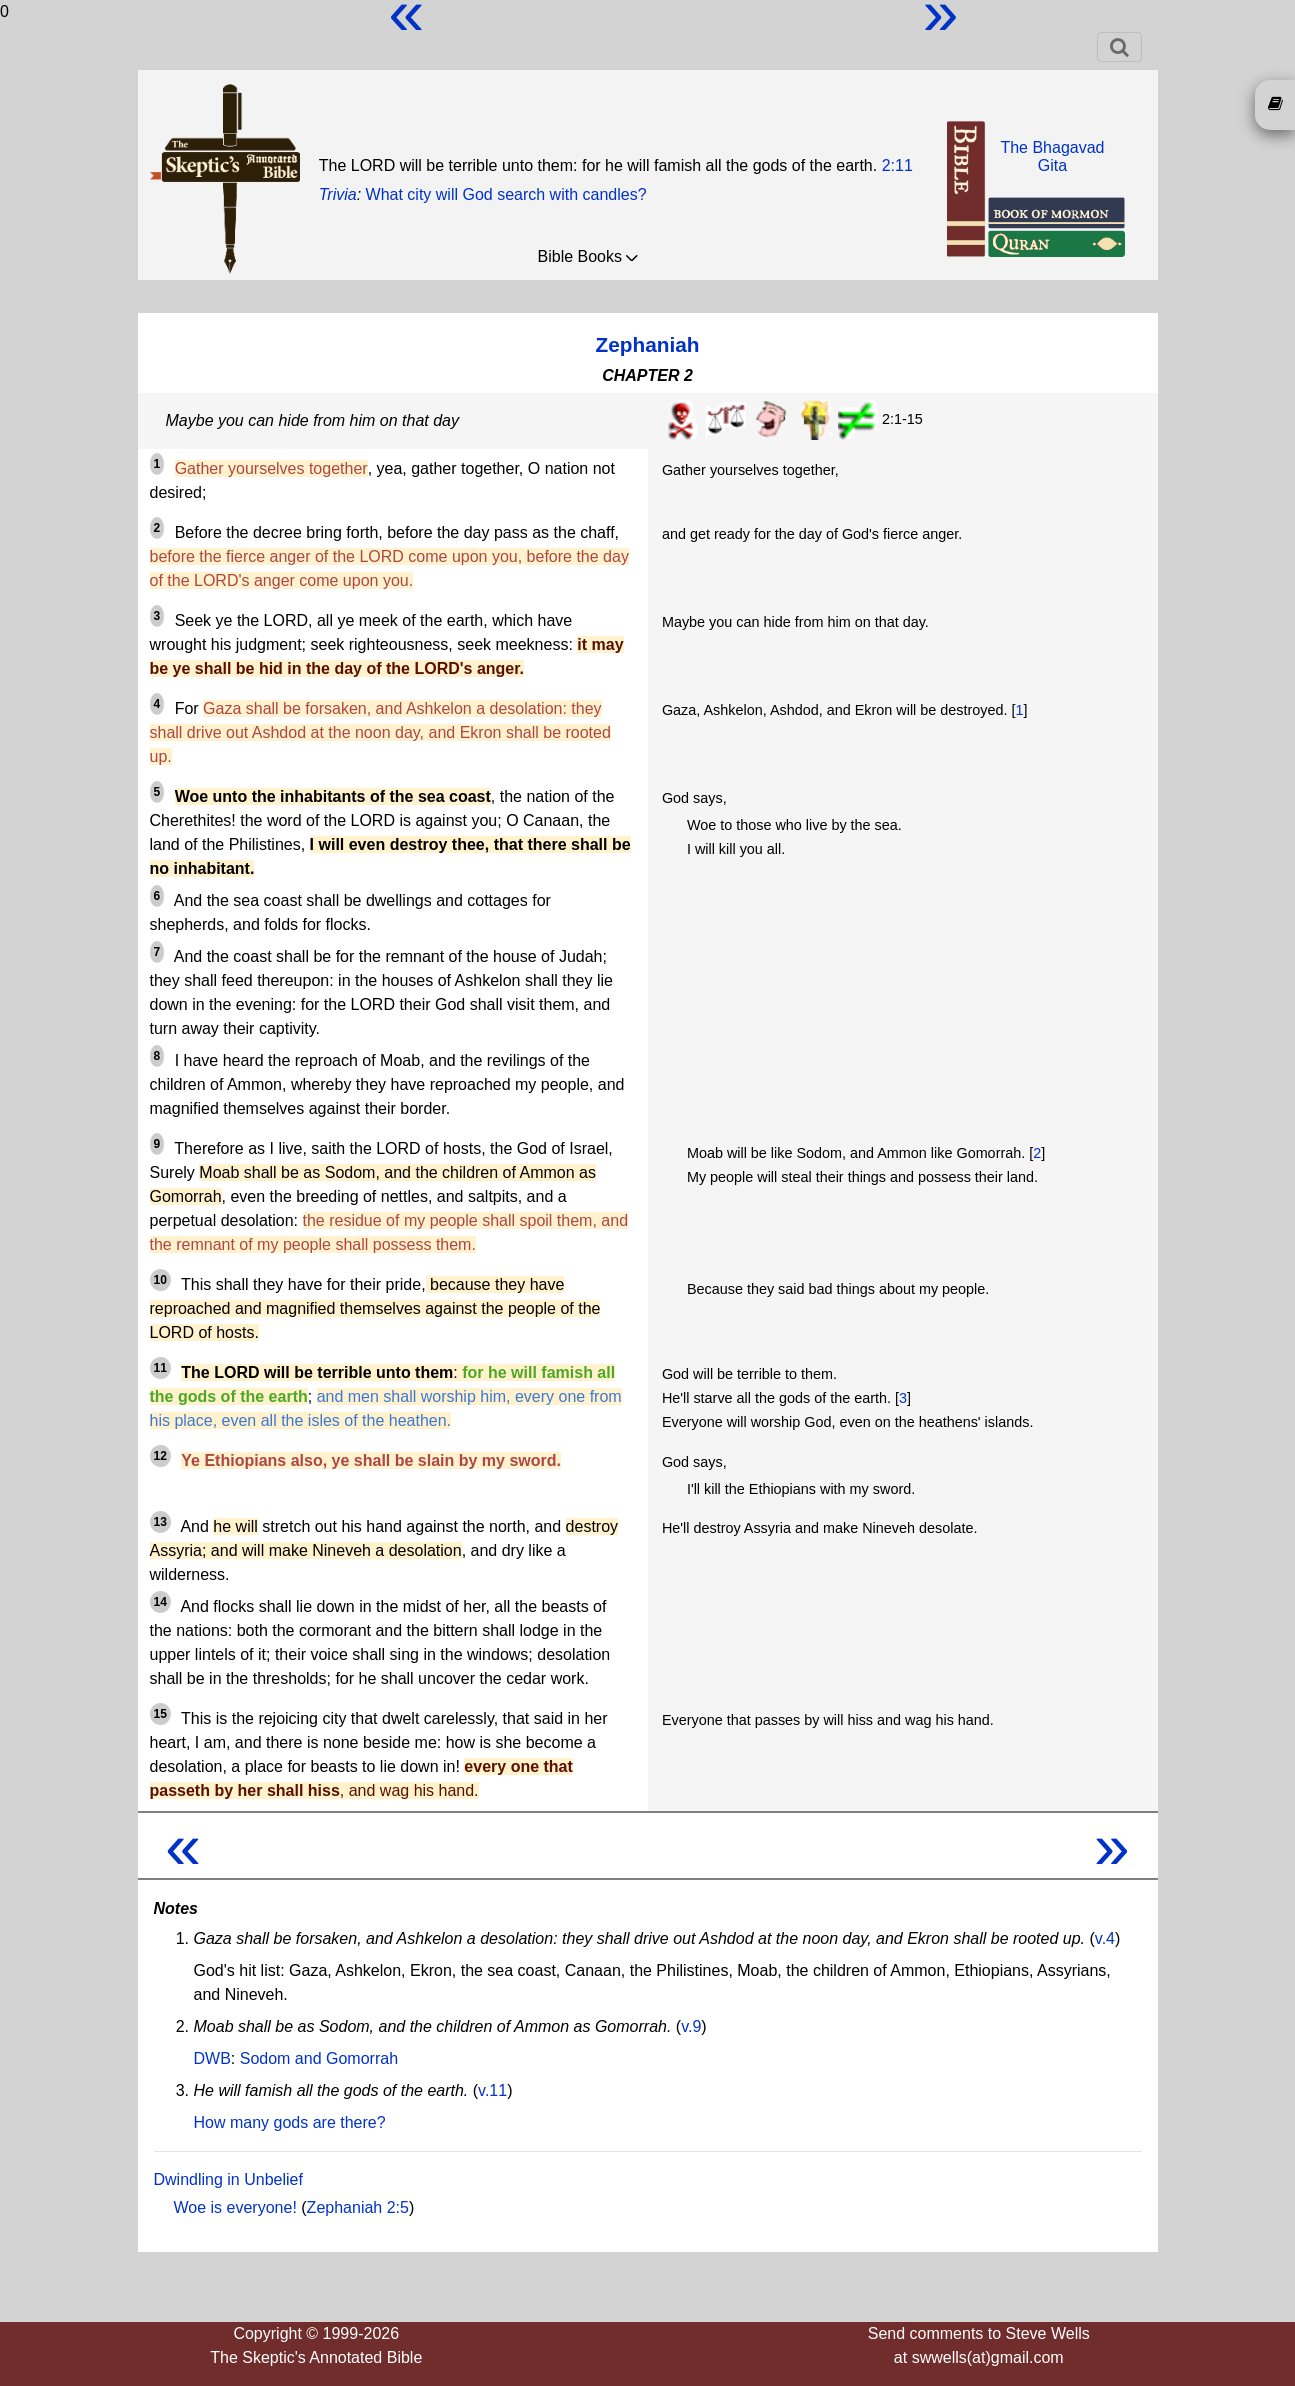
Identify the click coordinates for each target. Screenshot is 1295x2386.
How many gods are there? (290, 2122)
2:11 (897, 165)
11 (160, 1368)
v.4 (1105, 1938)
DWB (212, 2058)
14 (160, 1602)
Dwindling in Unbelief (228, 2179)
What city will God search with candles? (506, 194)
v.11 (492, 2090)
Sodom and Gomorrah (319, 2058)
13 (160, 1522)
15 (160, 1714)
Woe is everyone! (235, 2207)
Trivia (338, 194)
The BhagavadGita (1052, 156)
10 (160, 1280)
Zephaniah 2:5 (358, 2207)
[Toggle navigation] (1119, 47)
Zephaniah (648, 344)
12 (160, 1456)
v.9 (691, 2026)
